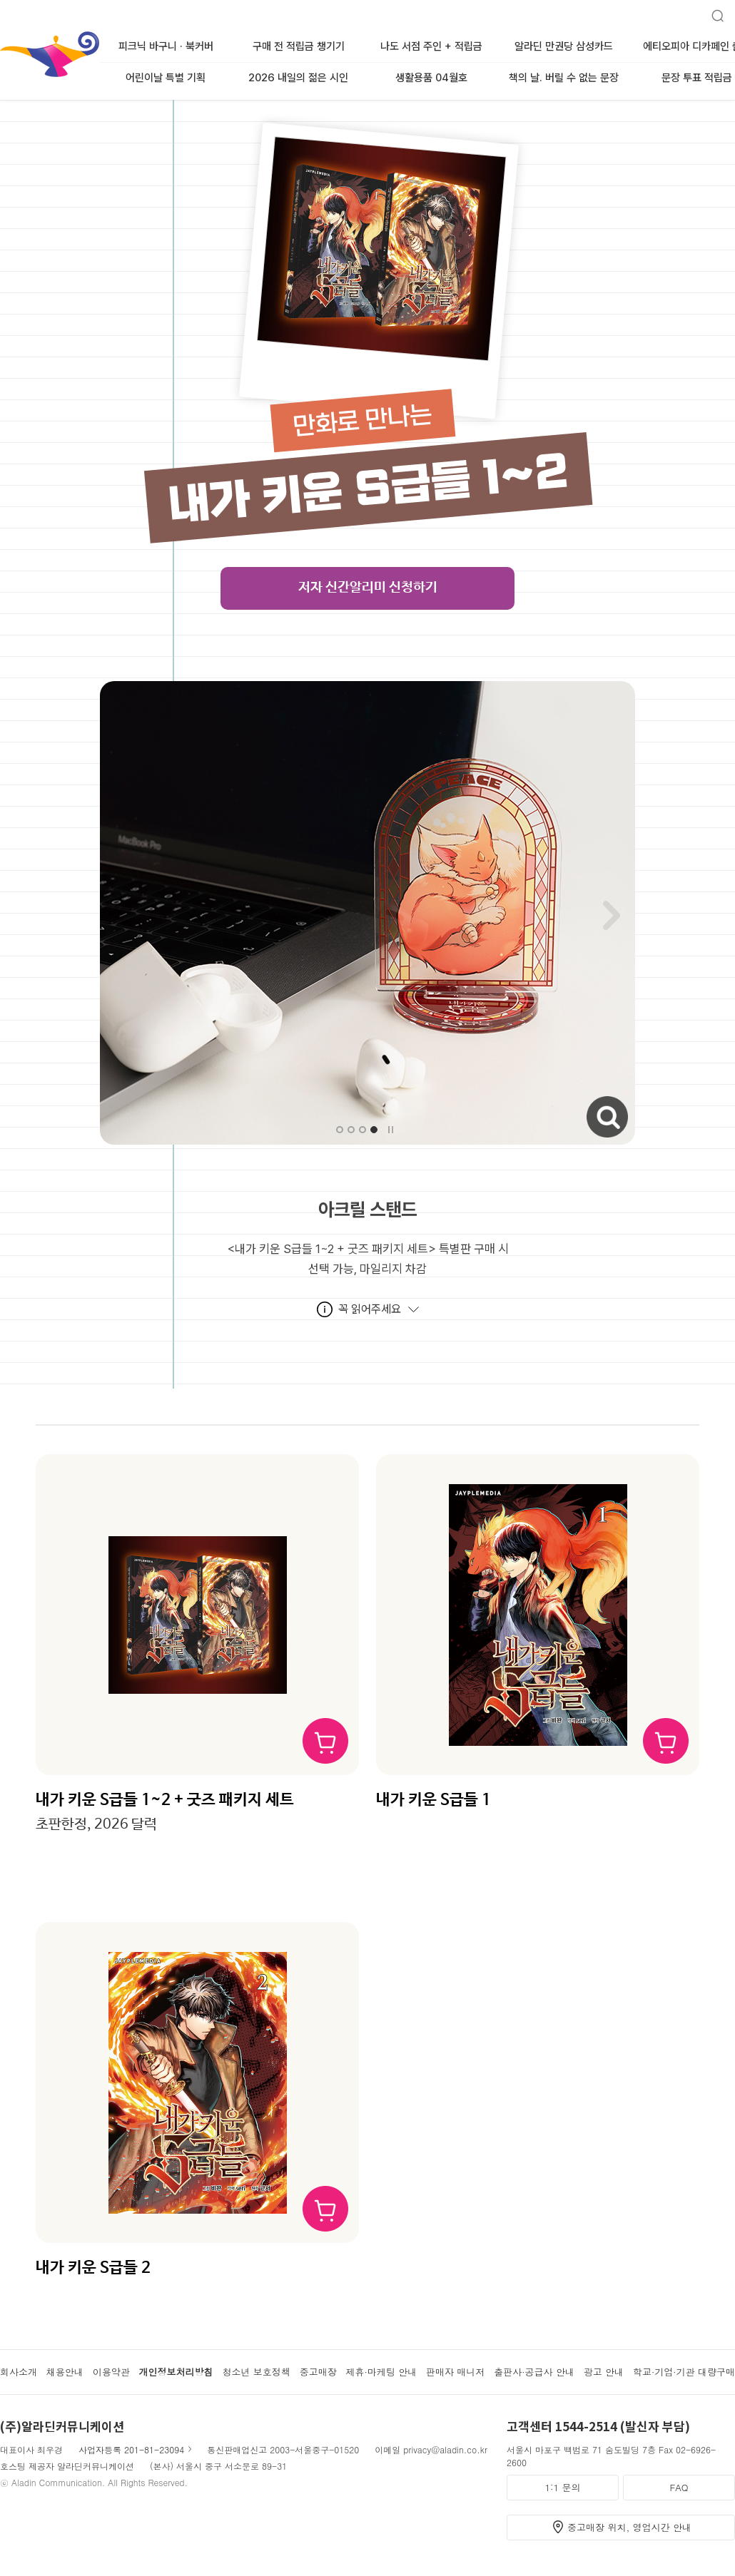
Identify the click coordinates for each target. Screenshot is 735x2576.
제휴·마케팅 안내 (381, 2371)
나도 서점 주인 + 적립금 (431, 46)
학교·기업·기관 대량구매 (684, 2371)
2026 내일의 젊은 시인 (298, 77)
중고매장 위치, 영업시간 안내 (629, 2527)
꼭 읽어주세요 (369, 1309)
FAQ (678, 2487)
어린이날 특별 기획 (166, 77)
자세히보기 (588, 1102)
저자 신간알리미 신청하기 (367, 588)
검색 (712, 9)
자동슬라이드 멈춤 (390, 1130)
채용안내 (64, 2371)
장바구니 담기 (325, 1741)
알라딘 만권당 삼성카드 (563, 46)
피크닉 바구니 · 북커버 (165, 46)
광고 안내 (604, 2371)
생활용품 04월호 (431, 77)
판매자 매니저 (455, 2371)
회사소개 (18, 2371)
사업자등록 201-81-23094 (131, 2449)
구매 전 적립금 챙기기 (299, 46)
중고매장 (318, 2371)
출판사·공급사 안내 (534, 2371)
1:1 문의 (563, 2487)
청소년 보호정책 (256, 2371)
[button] (339, 1129)
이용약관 (111, 2371)
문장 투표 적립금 (697, 77)
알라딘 (1, 34)
